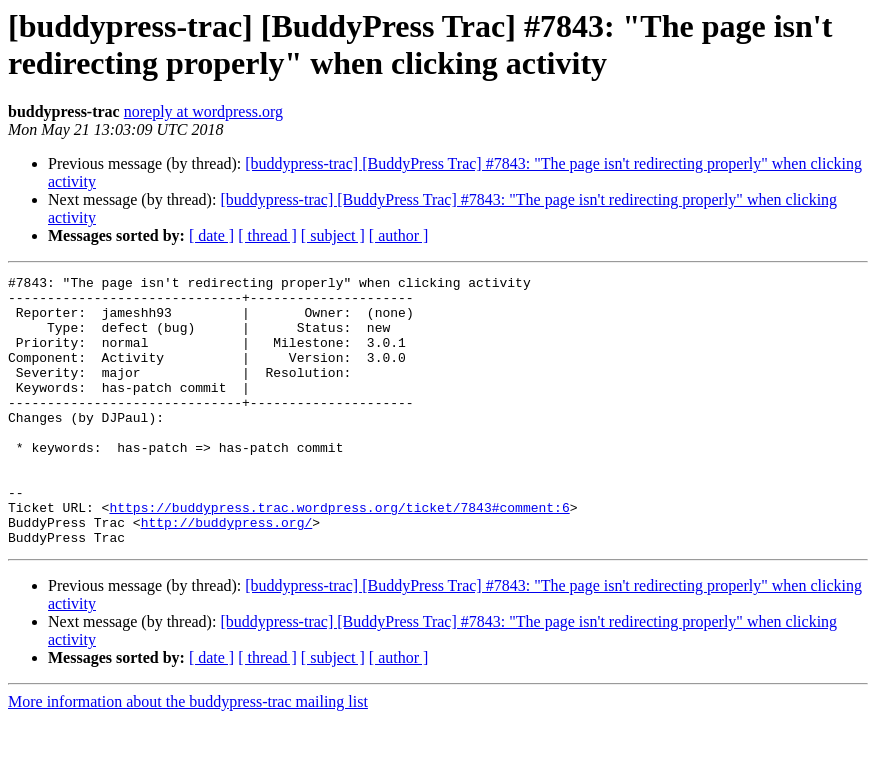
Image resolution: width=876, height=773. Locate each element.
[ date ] (211, 235)
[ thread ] (267, 235)
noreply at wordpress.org (203, 111)
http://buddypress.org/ (227, 573)
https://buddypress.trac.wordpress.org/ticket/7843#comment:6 (339, 555)
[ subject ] (333, 235)
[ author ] (399, 235)
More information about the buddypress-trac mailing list (188, 755)
